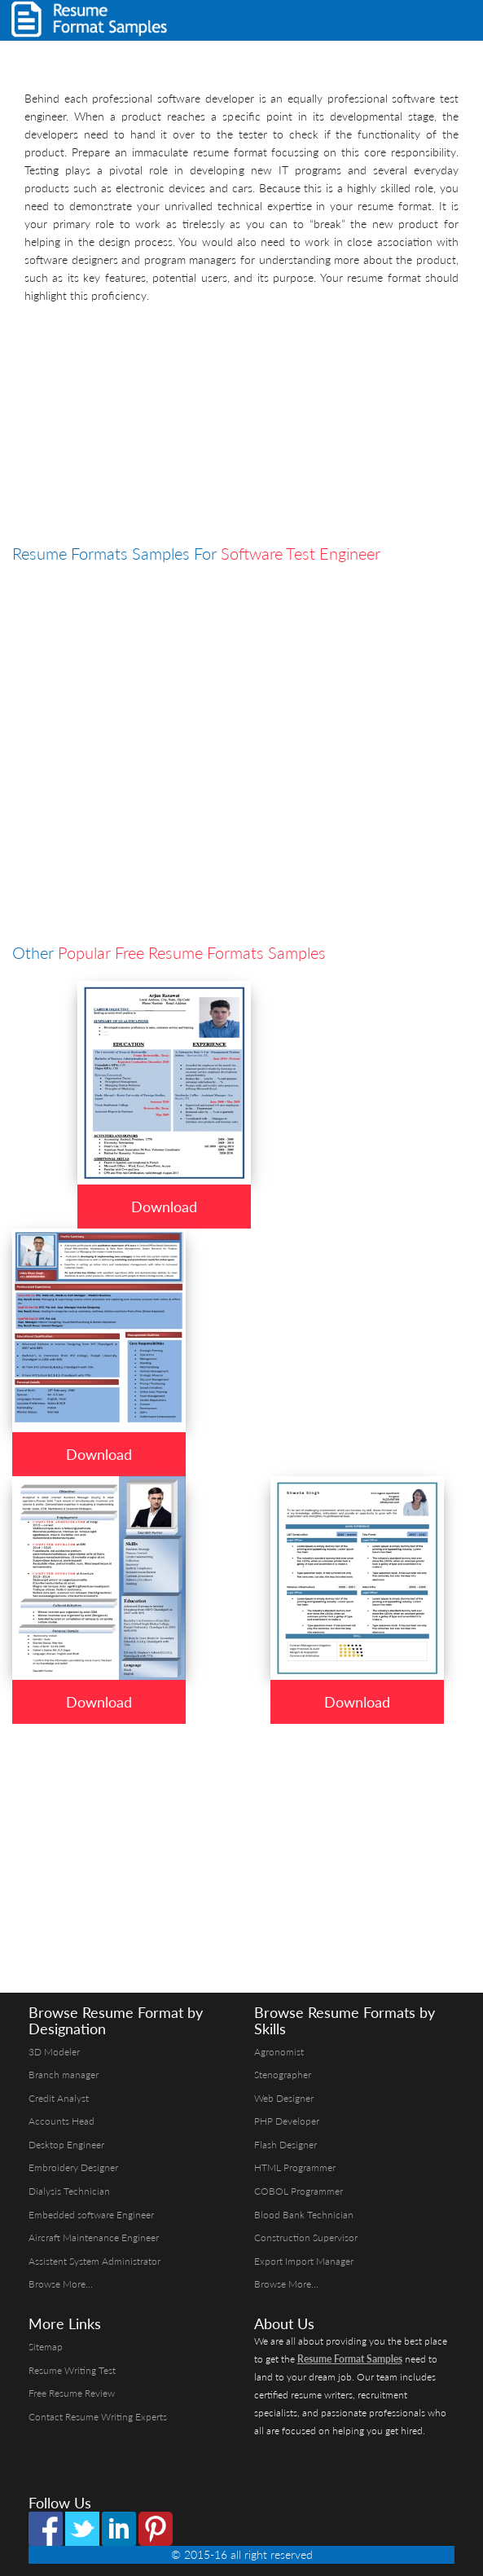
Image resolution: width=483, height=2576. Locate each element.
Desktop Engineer (66, 2145)
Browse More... (61, 2284)
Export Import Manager (303, 2261)
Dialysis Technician (69, 2191)
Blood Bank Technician (303, 2215)
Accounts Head (61, 2121)
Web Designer (284, 2098)
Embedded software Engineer (91, 2215)
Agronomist (279, 2052)
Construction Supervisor (306, 2237)
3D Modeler (54, 2052)
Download (164, 1206)
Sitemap (46, 2347)
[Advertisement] (241, 427)
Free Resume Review (72, 2393)
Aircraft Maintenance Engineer (94, 2237)
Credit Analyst (59, 2098)
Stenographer (282, 2074)
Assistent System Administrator (94, 2261)
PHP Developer (286, 2121)
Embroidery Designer (73, 2167)
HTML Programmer (295, 2167)
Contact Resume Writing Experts (98, 2417)
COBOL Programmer (298, 2191)
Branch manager (64, 2074)
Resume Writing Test (72, 2370)
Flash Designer (285, 2145)
